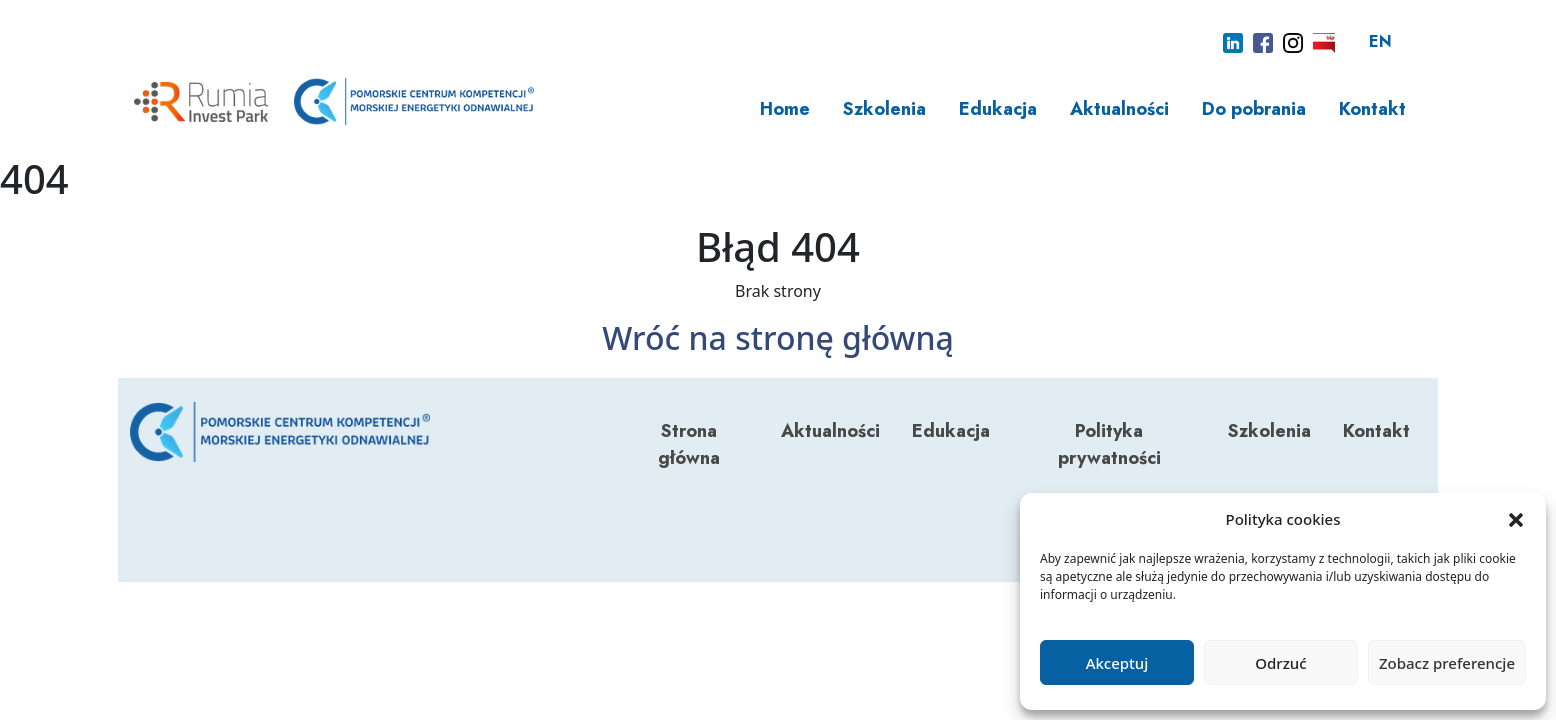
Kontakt (1372, 109)
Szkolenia (884, 109)
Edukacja (998, 109)
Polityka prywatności (1109, 444)
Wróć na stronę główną (778, 337)
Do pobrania (1254, 109)
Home (785, 109)
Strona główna (689, 444)
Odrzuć (1280, 663)
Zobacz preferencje (1447, 663)
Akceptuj (1117, 663)
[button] (1516, 519)
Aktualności (1119, 109)
